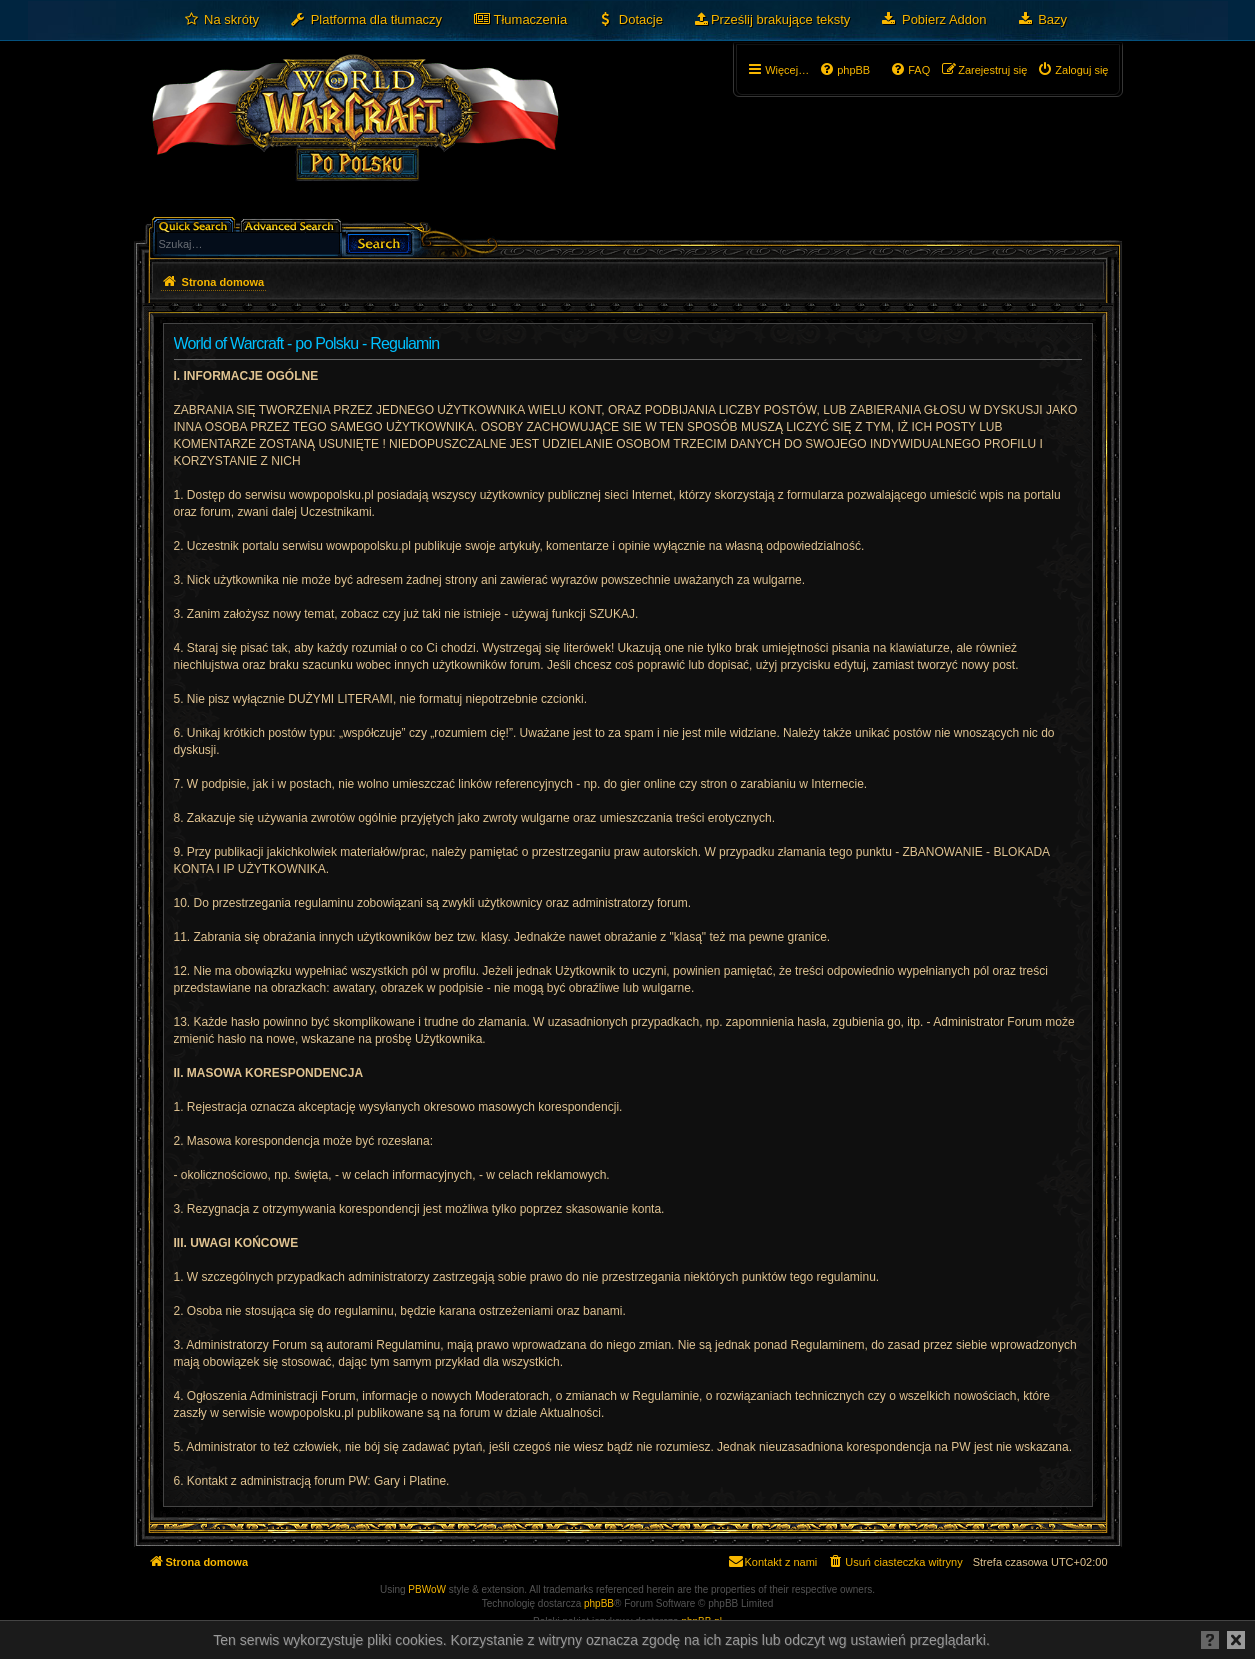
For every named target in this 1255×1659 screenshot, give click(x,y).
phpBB (599, 1603)
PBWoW (427, 1589)
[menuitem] (221, 20)
